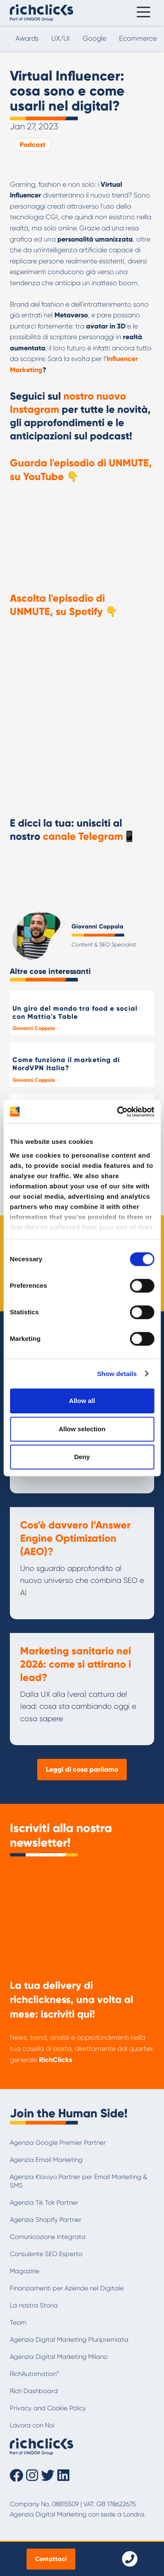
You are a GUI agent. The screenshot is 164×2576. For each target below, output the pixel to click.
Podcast (32, 144)
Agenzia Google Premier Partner (58, 2142)
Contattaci (51, 2559)
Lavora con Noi (32, 2425)
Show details (117, 1373)
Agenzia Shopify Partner (45, 2220)
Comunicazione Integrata (48, 2237)
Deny (82, 1456)
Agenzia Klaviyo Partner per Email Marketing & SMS (78, 2181)
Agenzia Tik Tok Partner (44, 2202)
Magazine (24, 2271)
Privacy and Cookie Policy (48, 2408)
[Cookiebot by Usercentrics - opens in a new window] (117, 1111)
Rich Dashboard (34, 2391)
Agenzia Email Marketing (46, 2160)
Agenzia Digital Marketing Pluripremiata (69, 2339)
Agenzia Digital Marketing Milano (58, 2357)
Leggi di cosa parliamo (82, 1769)
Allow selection (82, 1429)
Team (18, 2322)
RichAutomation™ (34, 2374)
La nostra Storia (34, 2305)
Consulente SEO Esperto (46, 2254)
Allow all (82, 1400)
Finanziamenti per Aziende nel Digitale (67, 2288)
